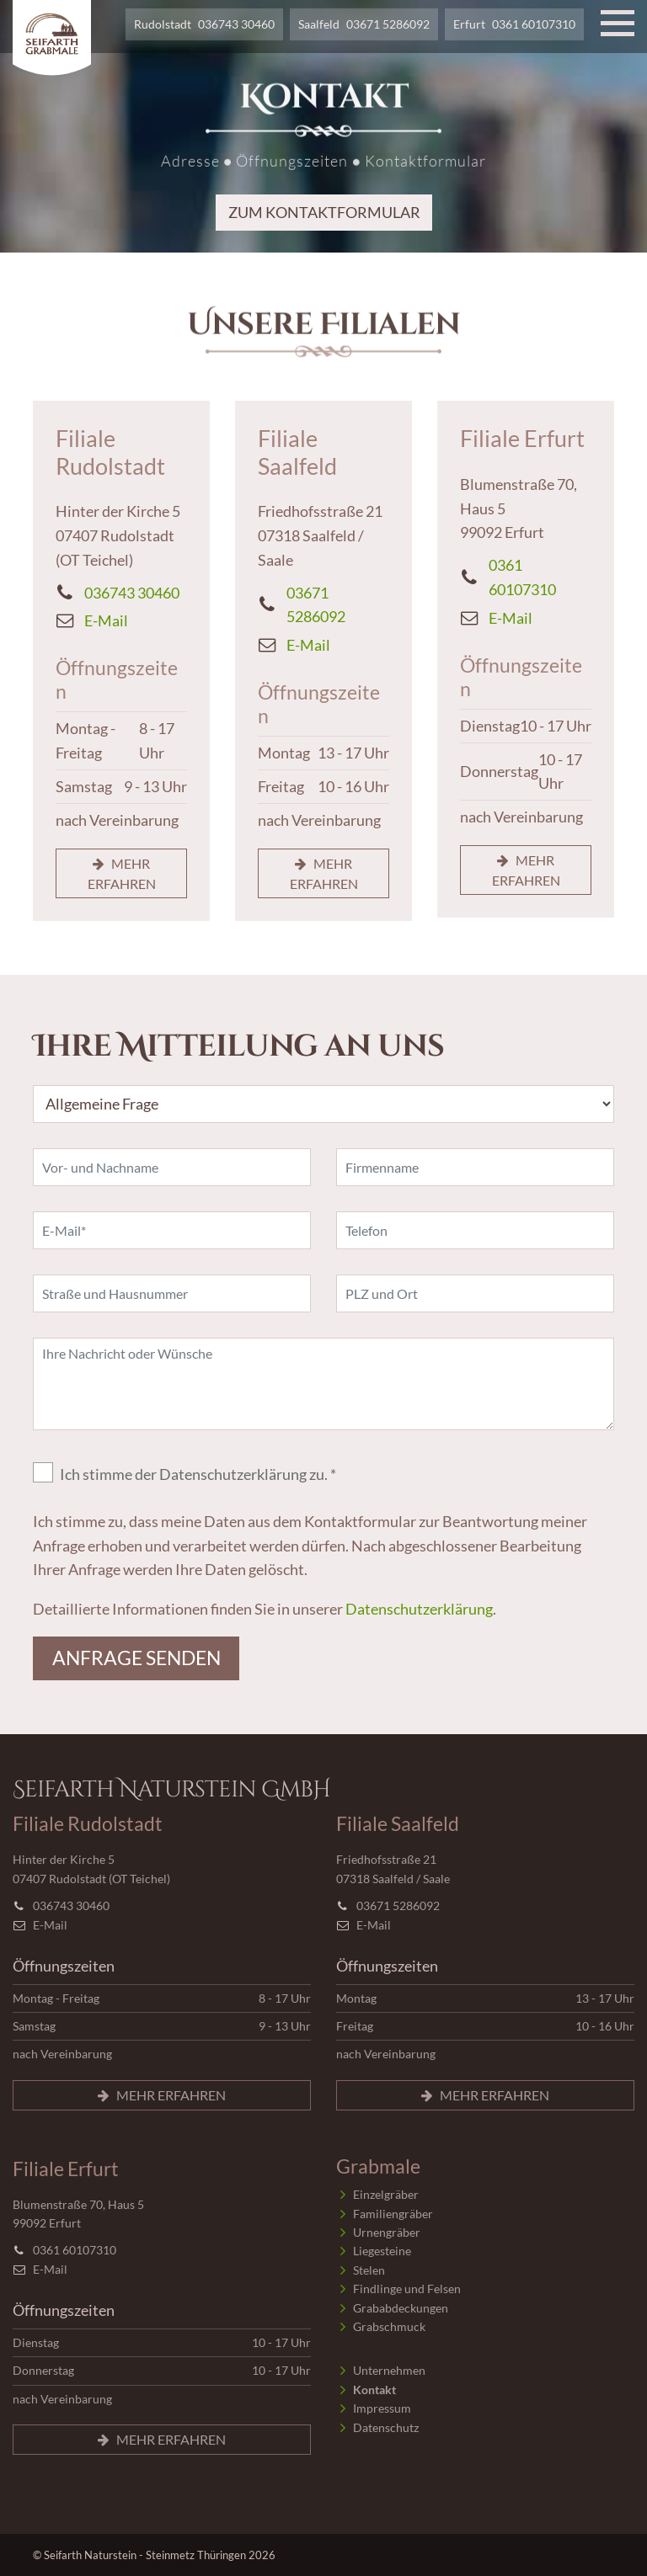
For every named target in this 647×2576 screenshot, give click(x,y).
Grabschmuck (389, 2326)
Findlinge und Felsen (407, 2288)
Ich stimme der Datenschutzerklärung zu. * (198, 1474)
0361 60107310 (533, 24)
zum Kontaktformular (323, 211)
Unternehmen (389, 2370)
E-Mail (106, 620)
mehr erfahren (122, 872)
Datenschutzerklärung (419, 1608)
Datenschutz (386, 2427)
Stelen (369, 2270)
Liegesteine (382, 2250)
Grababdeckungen (400, 2308)
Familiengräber (393, 2213)
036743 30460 (236, 24)
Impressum (382, 2408)
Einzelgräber (386, 2194)
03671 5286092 (388, 24)
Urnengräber (386, 2232)
